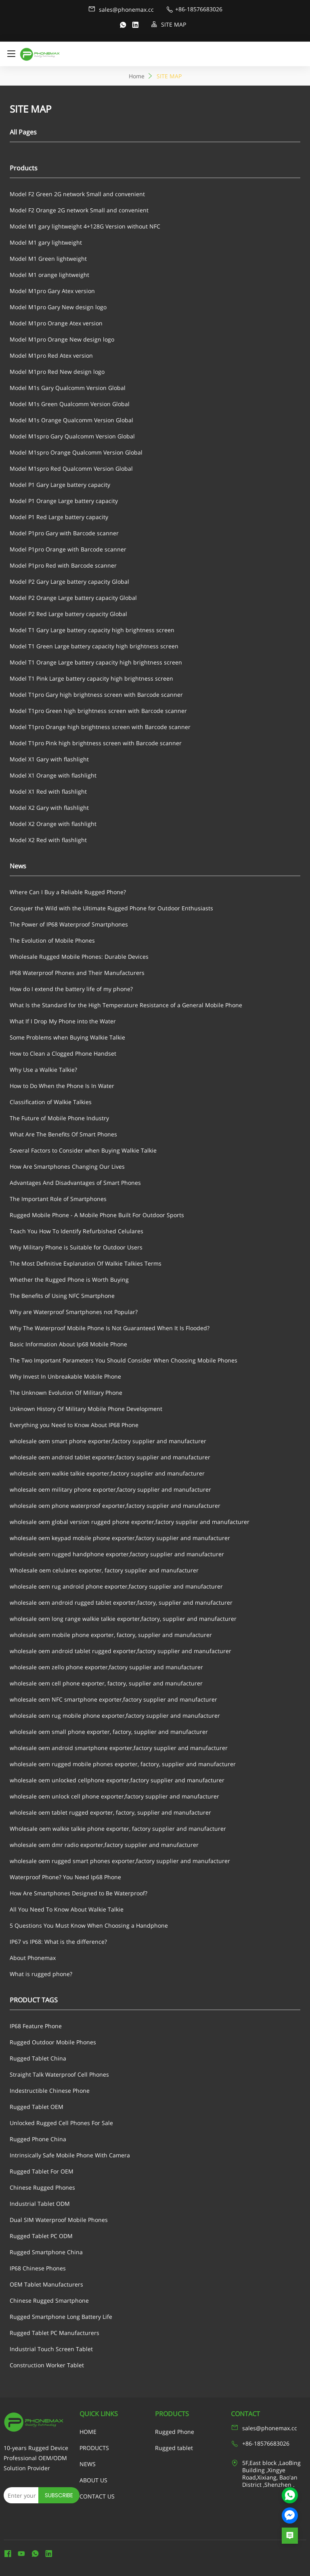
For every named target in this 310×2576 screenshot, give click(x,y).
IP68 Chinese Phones (38, 2268)
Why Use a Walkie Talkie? (43, 1069)
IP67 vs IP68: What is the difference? (58, 1941)
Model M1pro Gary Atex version (52, 291)
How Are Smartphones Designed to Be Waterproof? (78, 1893)
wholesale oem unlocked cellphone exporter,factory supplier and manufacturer (117, 1780)
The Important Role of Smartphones (58, 1199)
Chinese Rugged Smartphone (49, 2300)
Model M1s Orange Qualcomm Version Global (71, 420)
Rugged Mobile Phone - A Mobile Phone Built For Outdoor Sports (97, 1215)
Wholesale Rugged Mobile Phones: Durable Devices (79, 956)
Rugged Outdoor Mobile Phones (53, 2042)
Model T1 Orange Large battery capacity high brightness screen (96, 662)
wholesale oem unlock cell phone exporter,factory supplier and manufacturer (114, 1796)
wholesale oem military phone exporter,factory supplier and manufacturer (110, 1489)
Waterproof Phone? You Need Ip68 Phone (65, 1877)
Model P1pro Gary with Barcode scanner (64, 533)
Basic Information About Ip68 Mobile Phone (68, 1344)
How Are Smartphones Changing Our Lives (67, 1166)
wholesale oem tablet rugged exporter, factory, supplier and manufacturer (110, 1812)
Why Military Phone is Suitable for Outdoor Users (76, 1247)
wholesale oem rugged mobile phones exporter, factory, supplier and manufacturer (123, 1764)
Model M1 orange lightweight (49, 275)
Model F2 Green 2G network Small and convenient (77, 194)
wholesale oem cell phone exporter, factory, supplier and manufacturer (106, 1683)
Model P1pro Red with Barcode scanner (63, 565)
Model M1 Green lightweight (48, 258)
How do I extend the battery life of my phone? (71, 989)
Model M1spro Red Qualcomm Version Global (71, 468)
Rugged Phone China (38, 2139)
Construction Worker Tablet (47, 2365)
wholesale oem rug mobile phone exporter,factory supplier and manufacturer (115, 1715)
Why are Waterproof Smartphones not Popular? (74, 1312)
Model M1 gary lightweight (46, 242)
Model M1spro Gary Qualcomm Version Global (72, 436)
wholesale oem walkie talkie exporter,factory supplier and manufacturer (107, 1473)
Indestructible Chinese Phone (50, 2090)
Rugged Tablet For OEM (41, 2171)
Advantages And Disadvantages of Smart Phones (75, 1182)
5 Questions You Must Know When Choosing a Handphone (89, 1925)
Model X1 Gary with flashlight (49, 759)
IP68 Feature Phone (36, 2026)
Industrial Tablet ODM (40, 2203)
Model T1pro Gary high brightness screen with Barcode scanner (96, 694)
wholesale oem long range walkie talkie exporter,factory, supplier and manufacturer (123, 1618)
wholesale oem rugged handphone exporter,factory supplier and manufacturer (117, 1554)
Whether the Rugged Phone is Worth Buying (69, 1279)
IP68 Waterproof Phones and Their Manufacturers (77, 973)
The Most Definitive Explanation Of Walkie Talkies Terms (85, 1263)
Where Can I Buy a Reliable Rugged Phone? (68, 892)
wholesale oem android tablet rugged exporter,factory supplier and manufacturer (120, 1651)
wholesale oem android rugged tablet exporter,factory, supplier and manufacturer (121, 1602)
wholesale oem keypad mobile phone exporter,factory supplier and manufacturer (120, 1538)
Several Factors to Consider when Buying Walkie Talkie (83, 1150)
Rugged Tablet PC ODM (41, 2236)
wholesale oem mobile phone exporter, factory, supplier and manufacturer (111, 1635)
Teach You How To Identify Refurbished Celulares (76, 1231)
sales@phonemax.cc (121, 9)
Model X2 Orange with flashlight (53, 824)
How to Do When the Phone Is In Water (62, 1086)
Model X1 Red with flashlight (48, 791)
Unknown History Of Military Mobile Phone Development (86, 1409)
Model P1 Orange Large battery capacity (64, 501)
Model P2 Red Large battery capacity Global (68, 614)
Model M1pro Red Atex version (51, 355)
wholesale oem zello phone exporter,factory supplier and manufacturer (106, 1667)
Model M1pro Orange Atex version (56, 323)
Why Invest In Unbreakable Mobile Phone (65, 1376)
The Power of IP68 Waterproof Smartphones (69, 924)
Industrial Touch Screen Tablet (51, 2349)
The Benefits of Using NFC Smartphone (62, 1296)
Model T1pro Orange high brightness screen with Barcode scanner (100, 727)
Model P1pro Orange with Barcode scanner (68, 549)
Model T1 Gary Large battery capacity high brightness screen (92, 630)
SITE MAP (168, 24)
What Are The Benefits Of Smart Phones (63, 1134)
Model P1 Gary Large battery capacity (60, 484)
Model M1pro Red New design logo (57, 371)
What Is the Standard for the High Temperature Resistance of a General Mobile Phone (126, 1005)
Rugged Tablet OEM (36, 2107)
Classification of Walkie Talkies (51, 1102)
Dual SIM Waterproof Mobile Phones (59, 2220)
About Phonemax (33, 1958)
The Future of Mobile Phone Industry (59, 1118)
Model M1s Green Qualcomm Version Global (70, 404)
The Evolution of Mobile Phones (52, 940)
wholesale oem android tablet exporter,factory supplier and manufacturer (110, 1457)
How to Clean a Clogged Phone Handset (63, 1053)
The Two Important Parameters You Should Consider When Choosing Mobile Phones (123, 1360)
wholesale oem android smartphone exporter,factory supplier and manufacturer (119, 1748)
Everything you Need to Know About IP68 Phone (74, 1425)
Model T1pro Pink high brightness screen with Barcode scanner (96, 743)
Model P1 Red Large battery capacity (59, 517)
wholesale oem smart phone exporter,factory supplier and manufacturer (108, 1441)
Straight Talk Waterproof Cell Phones (59, 2074)
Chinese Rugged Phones (42, 2187)
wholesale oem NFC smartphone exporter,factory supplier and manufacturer (113, 1699)
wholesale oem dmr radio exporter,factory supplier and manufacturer (104, 1845)
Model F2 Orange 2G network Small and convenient (79, 210)
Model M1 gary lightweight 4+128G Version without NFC (85, 226)
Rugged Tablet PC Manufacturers (54, 2333)
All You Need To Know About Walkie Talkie (67, 1909)
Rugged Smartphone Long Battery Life (61, 2316)
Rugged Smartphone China (46, 2252)
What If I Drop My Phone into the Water (63, 1021)
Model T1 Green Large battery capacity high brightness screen (94, 646)
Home (137, 76)
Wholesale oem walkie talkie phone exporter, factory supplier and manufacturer (118, 1828)
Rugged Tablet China (38, 2058)
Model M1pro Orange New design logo (62, 339)
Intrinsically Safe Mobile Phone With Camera (70, 2155)
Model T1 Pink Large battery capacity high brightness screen (91, 678)
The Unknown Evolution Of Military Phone (66, 1392)
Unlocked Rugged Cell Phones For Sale (61, 2123)
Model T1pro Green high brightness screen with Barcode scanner (98, 711)
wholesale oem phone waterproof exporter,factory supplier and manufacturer (115, 1505)
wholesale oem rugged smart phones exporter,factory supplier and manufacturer (120, 1861)
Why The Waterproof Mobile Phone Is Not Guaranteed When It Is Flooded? (109, 1328)
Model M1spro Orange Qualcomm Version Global (76, 452)
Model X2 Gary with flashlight (49, 807)
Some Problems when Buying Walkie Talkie (67, 1037)
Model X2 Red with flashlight (48, 840)
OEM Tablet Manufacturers (46, 2284)
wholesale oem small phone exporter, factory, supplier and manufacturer (109, 1731)
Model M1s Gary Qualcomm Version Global (68, 388)
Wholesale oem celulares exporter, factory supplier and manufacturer (104, 1570)
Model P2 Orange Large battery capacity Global (73, 598)
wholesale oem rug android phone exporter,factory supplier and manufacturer (116, 1586)
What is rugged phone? (41, 1974)
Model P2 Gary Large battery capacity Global (69, 581)
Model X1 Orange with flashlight (53, 775)
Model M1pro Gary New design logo (58, 307)
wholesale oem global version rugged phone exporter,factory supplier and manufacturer (129, 1522)
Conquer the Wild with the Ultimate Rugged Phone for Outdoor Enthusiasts (111, 908)
